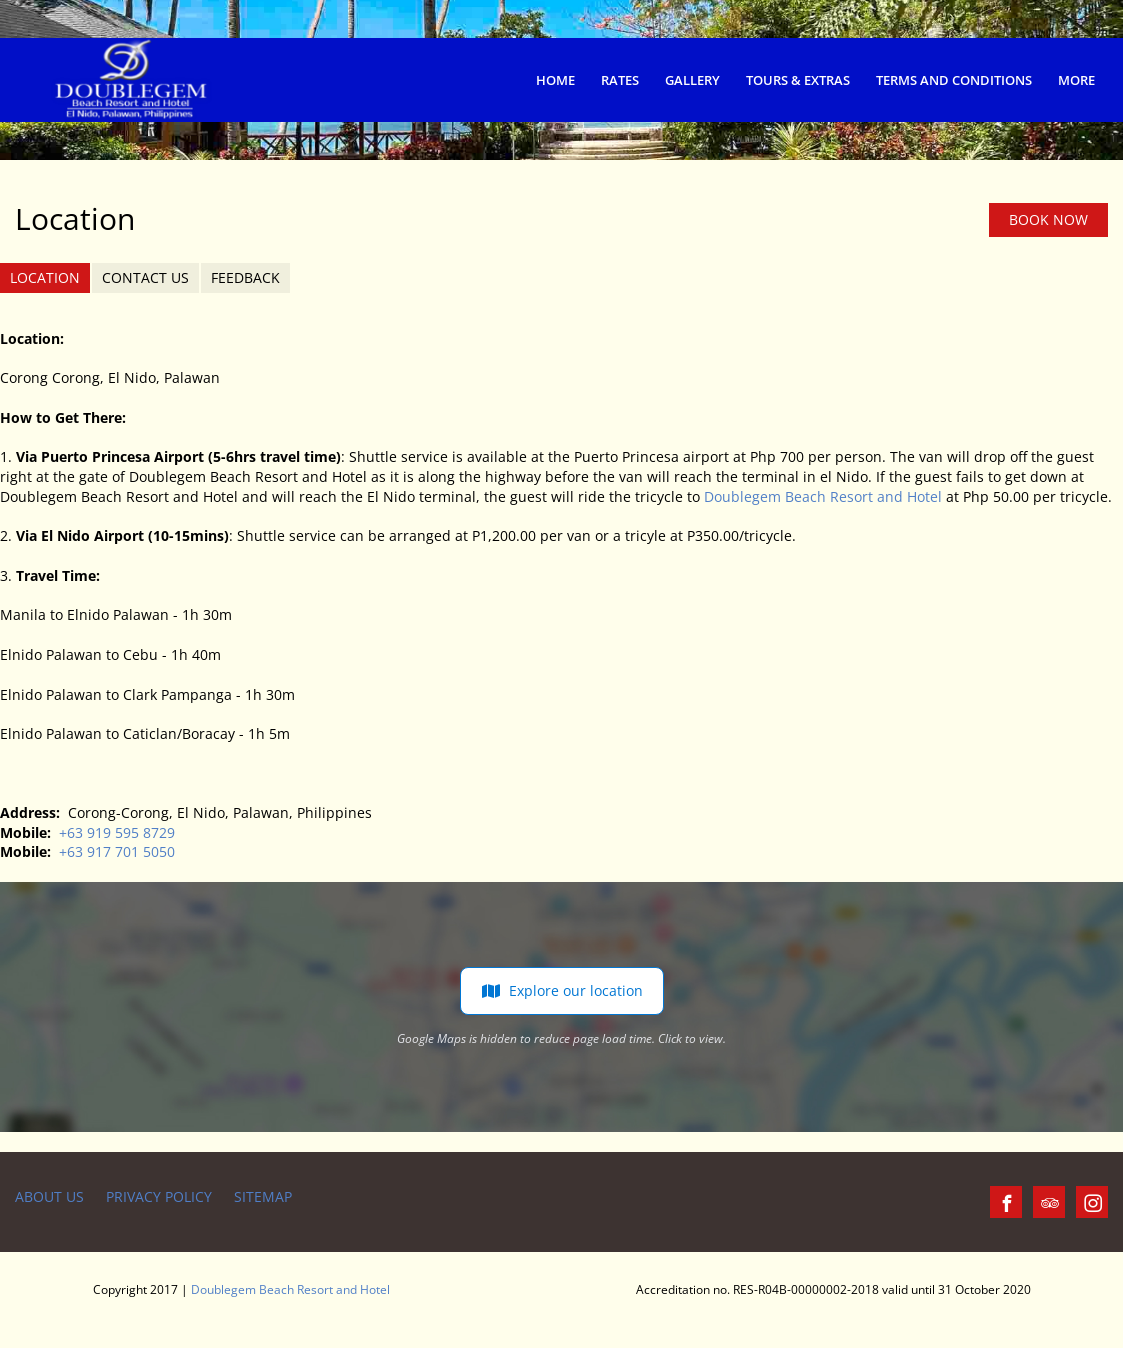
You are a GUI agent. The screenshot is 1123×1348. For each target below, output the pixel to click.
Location (45, 277)
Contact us (145, 277)
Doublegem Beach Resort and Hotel (823, 496)
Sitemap (263, 1196)
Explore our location (562, 991)
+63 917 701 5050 (117, 851)
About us (49, 1196)
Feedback (245, 277)
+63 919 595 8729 (117, 832)
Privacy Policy (159, 1196)
